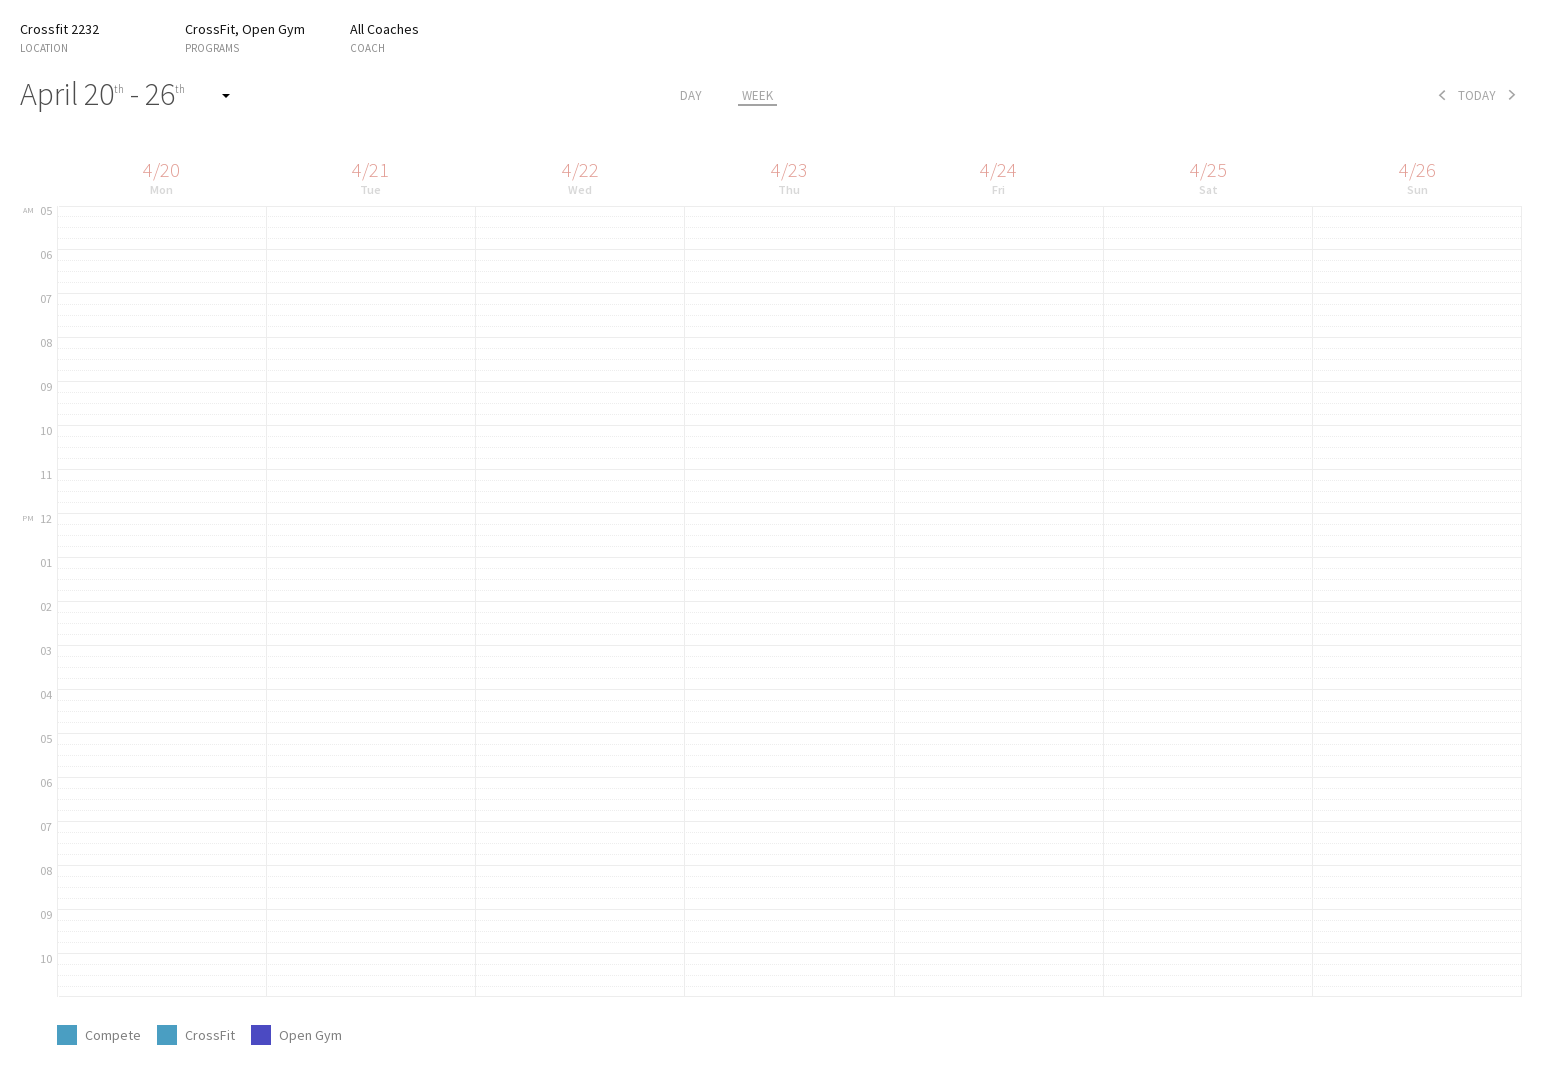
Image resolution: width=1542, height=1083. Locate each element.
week (757, 95)
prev (1442, 95)
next (1512, 95)
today (1477, 95)
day (691, 95)
